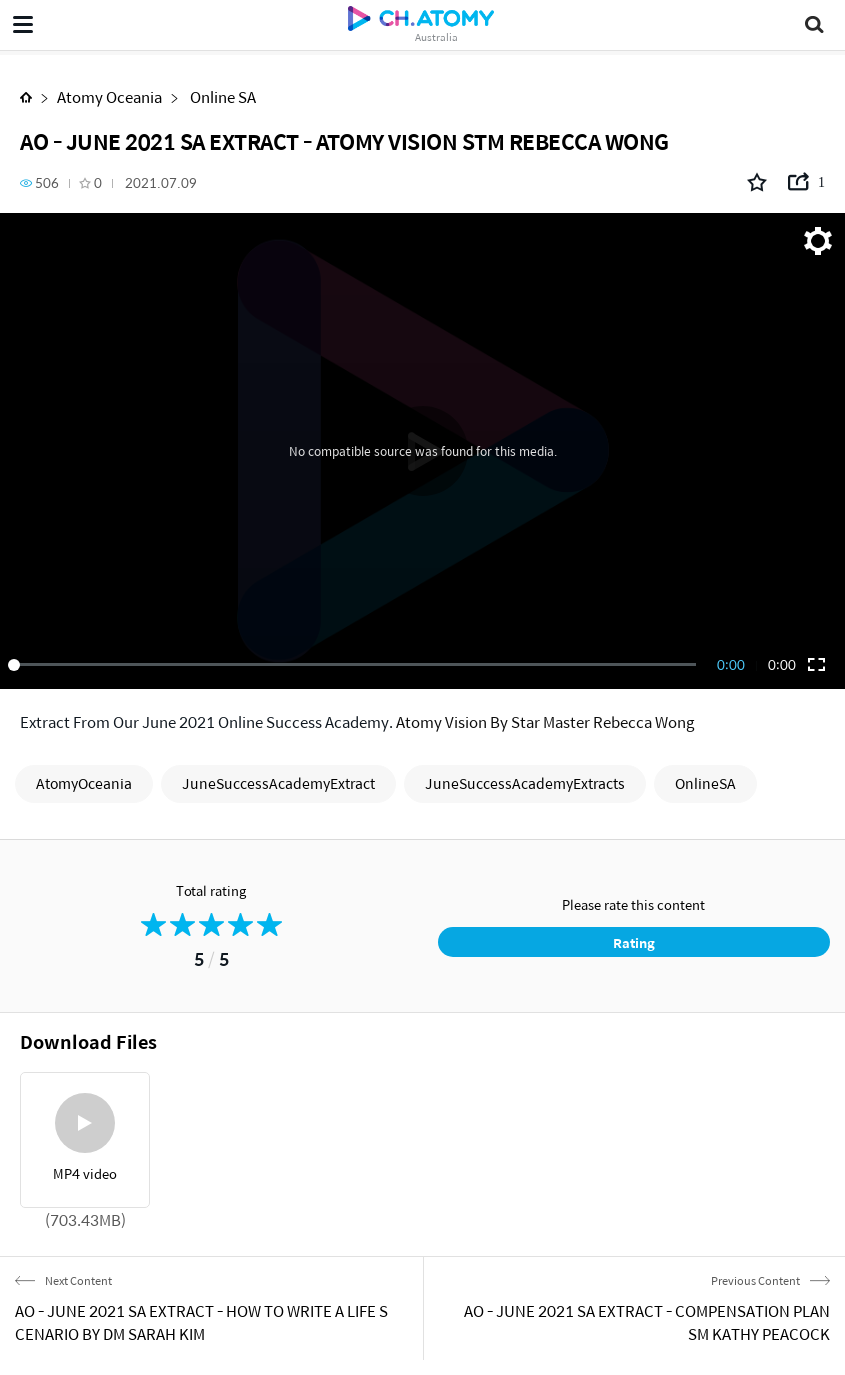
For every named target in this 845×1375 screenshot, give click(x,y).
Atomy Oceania (109, 96)
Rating (634, 942)
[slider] (355, 665)
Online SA (221, 96)
